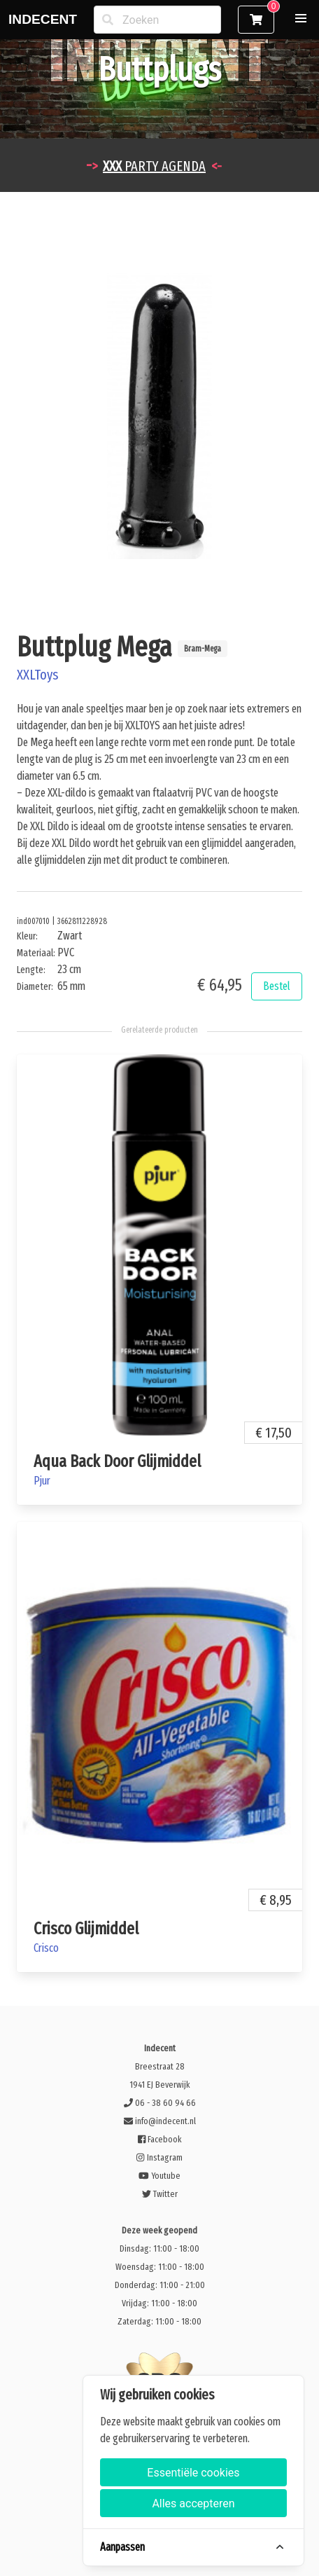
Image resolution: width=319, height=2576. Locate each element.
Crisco (46, 1948)
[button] (301, 18)
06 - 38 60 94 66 (160, 2103)
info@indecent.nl (160, 2121)
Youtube (159, 2175)
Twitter (160, 2194)
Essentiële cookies (193, 2472)
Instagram (159, 2157)
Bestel (276, 986)
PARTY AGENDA (154, 166)
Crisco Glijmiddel (86, 1928)
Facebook (159, 2139)
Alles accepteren (193, 2503)
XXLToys (37, 674)
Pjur (42, 1480)
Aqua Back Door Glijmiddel (117, 1461)
